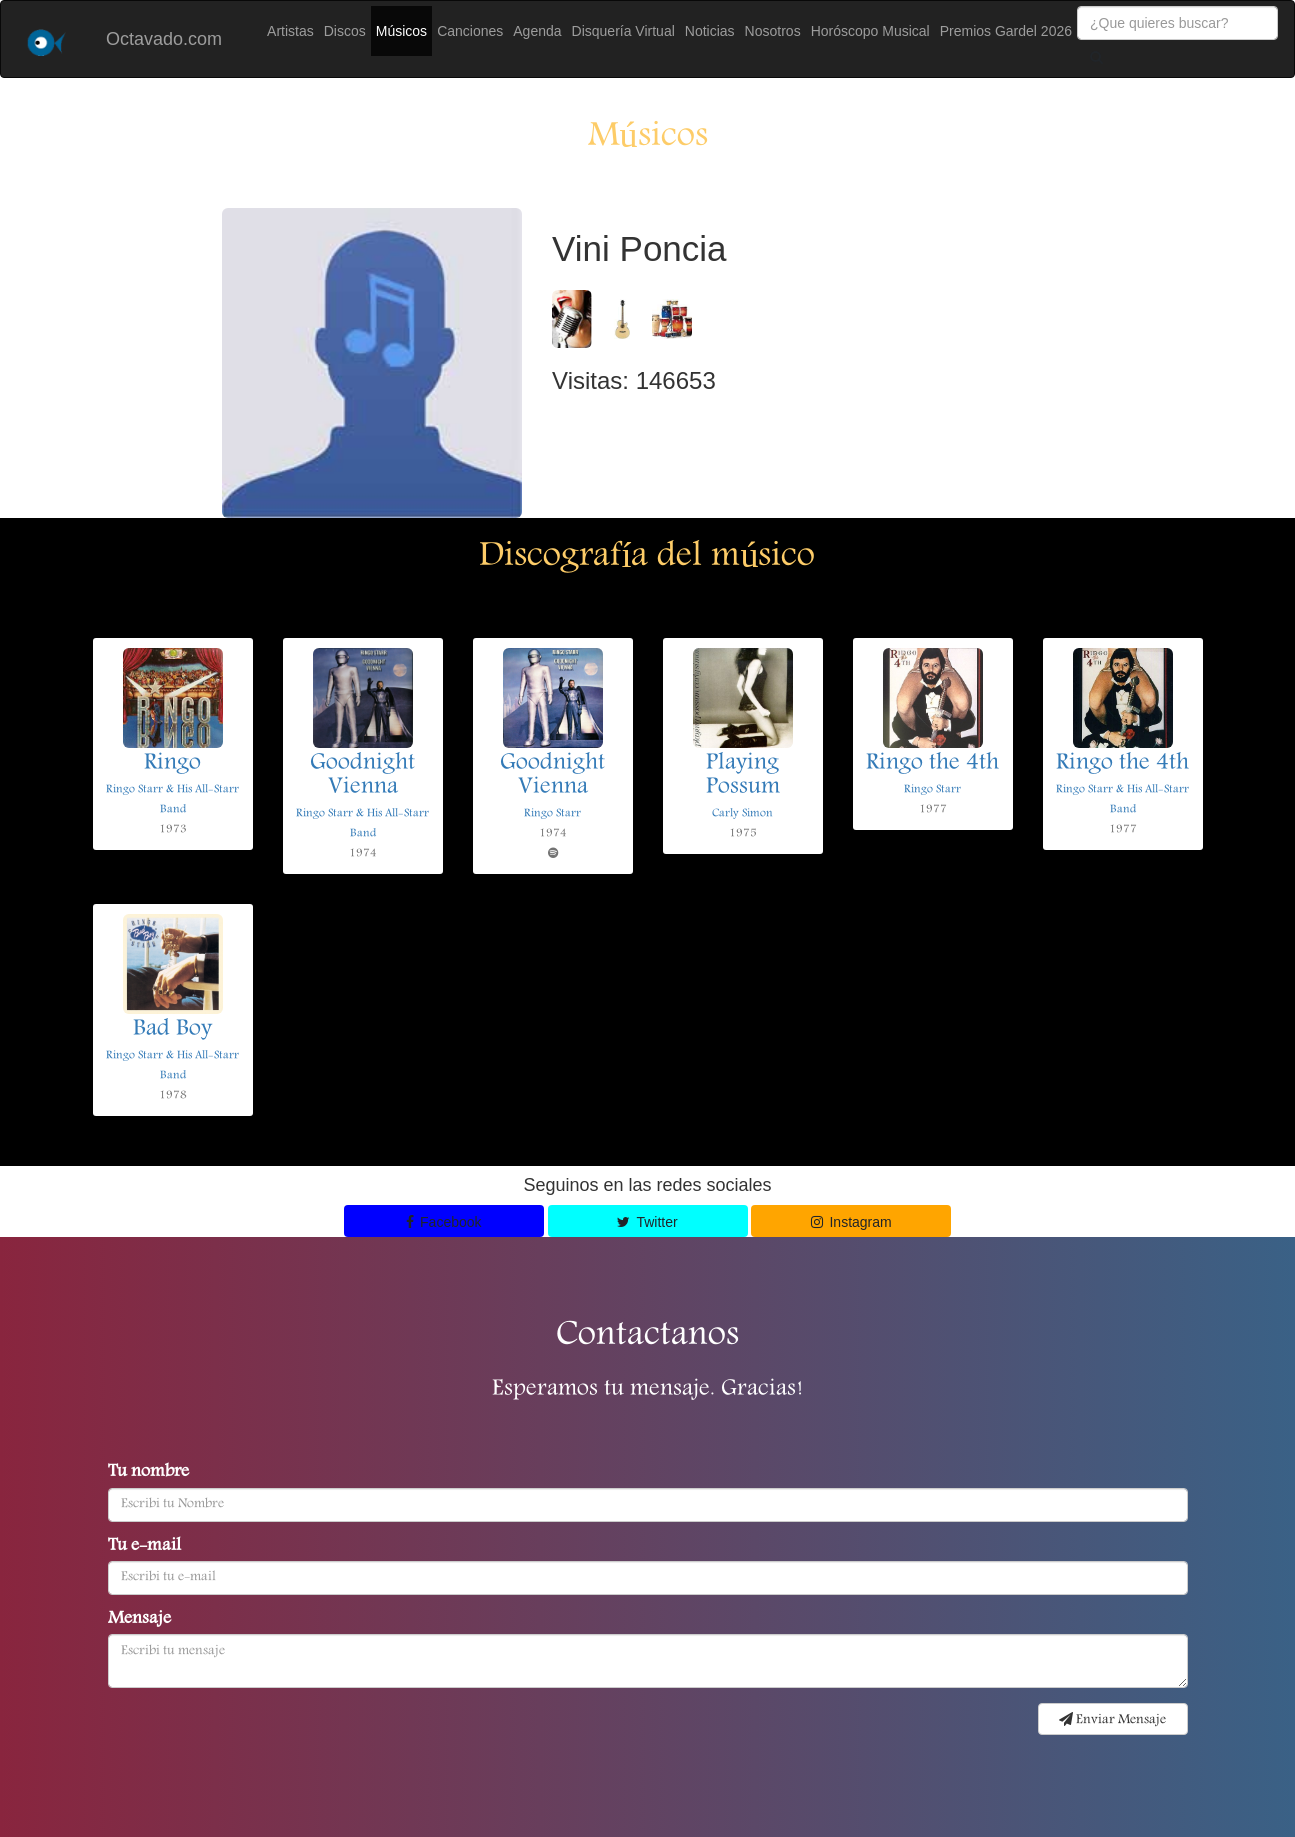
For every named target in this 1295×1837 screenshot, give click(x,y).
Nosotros (773, 31)
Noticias (710, 31)
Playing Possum (743, 776)
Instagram (851, 1222)
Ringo (172, 764)
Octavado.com (164, 39)
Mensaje (139, 1620)
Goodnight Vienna (362, 776)
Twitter (647, 1222)
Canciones (470, 31)
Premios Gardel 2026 (1006, 31)
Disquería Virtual (623, 31)
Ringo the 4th (932, 764)
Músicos (401, 31)
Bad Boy (172, 1030)
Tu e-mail (144, 1547)
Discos (345, 31)
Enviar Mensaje (1112, 1720)
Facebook (444, 1222)
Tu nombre (148, 1473)
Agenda (537, 31)
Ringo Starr (552, 813)
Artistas (290, 31)
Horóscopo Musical (870, 31)
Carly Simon (742, 813)
